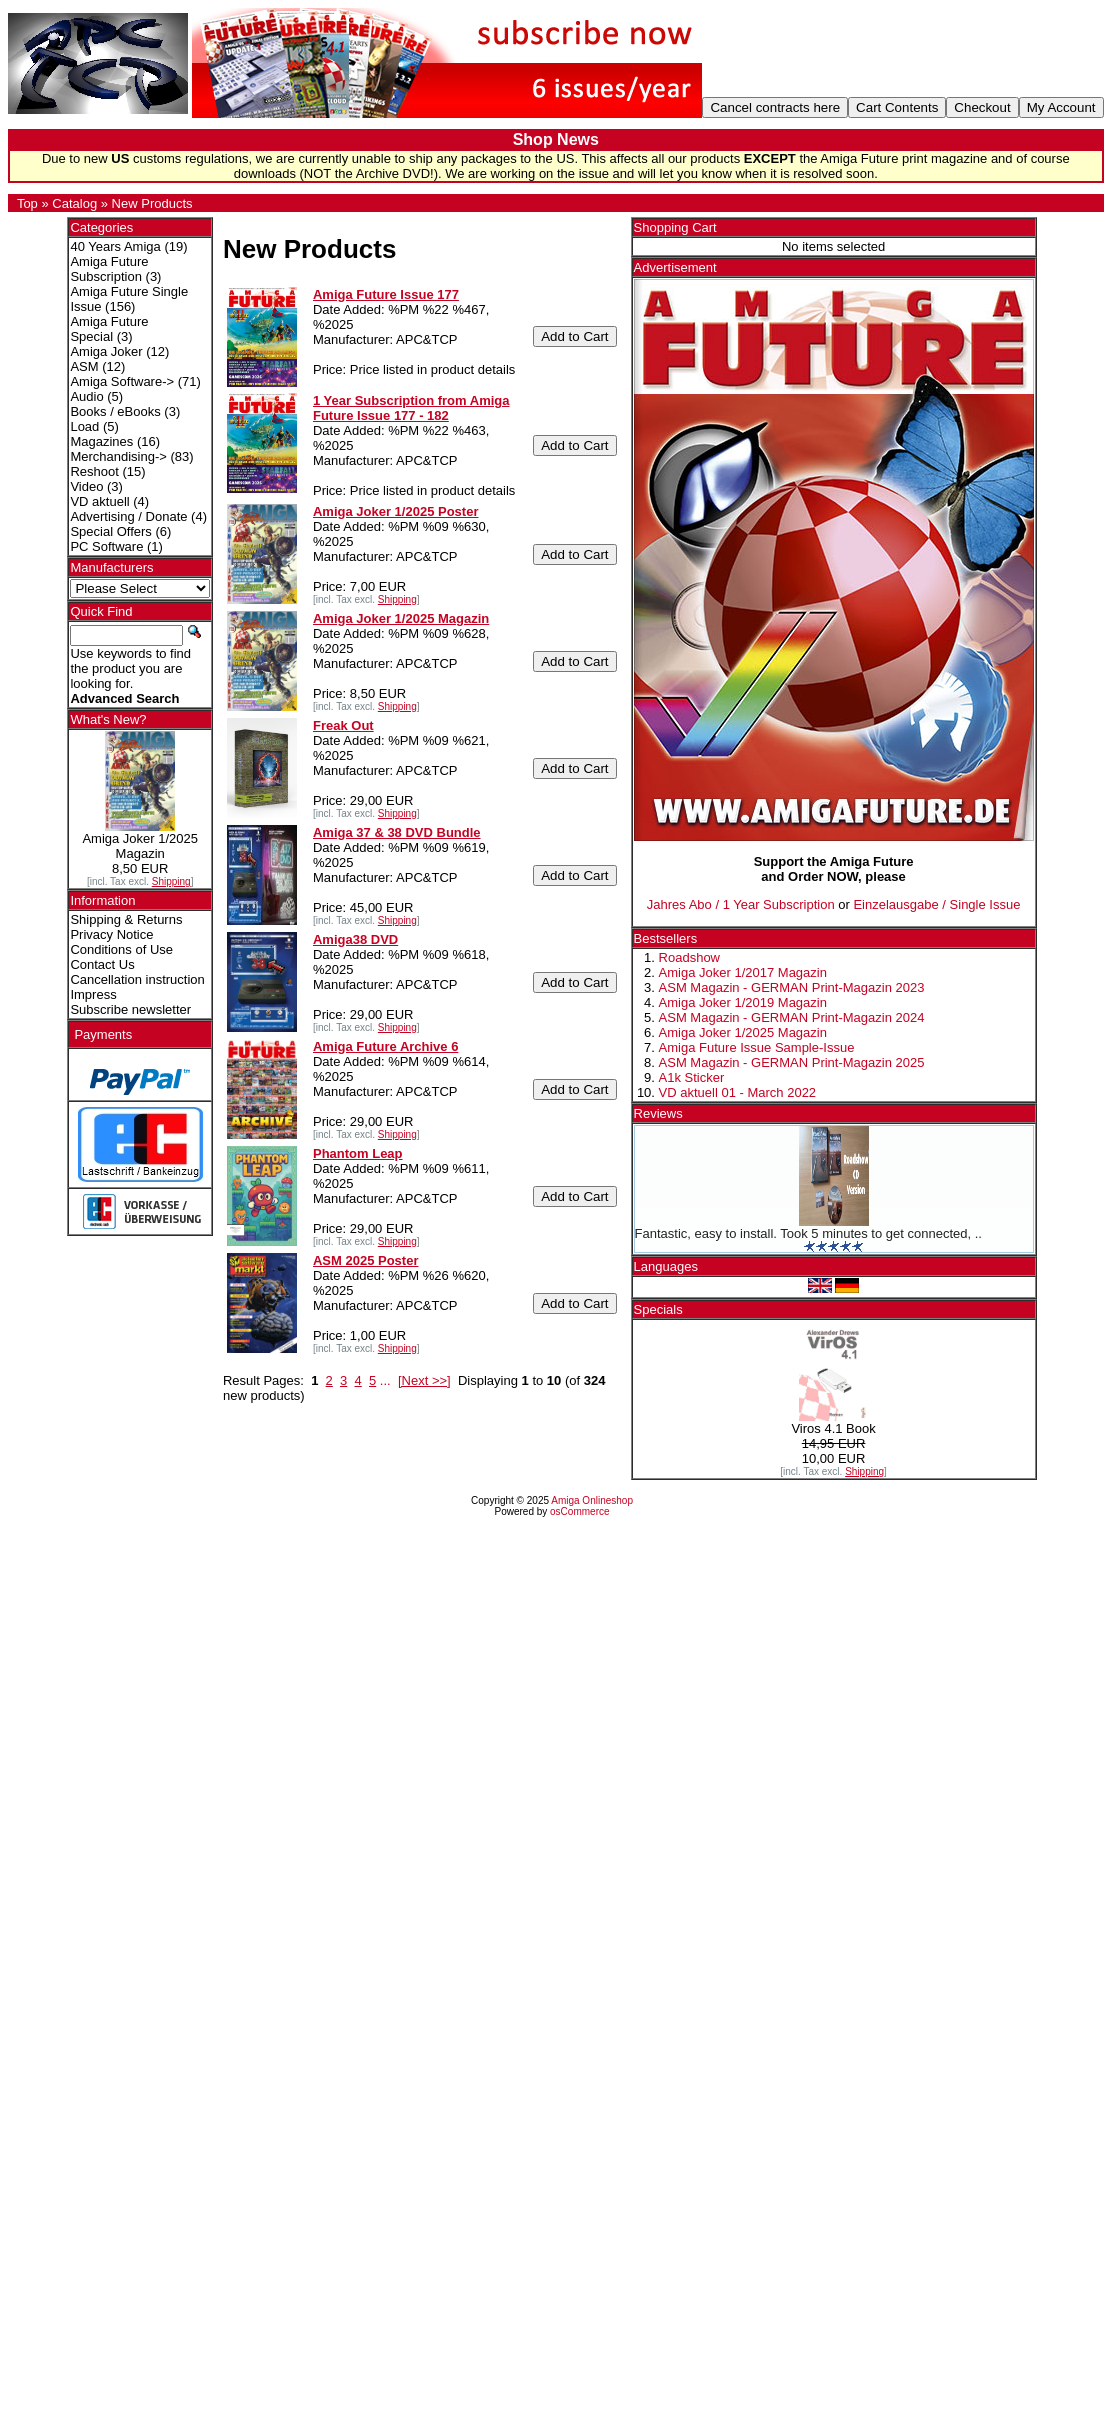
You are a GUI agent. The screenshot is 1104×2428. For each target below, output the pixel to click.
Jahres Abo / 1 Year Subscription (741, 904)
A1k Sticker (692, 1077)
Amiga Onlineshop (592, 1500)
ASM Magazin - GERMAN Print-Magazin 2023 (792, 987)
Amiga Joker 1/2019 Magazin (743, 1002)
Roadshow (689, 957)
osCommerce (579, 1511)
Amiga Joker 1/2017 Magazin (743, 972)
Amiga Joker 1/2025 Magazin (743, 1032)
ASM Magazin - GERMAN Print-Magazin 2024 (792, 1017)
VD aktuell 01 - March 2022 (738, 1092)
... (385, 1380)
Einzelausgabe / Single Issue (936, 904)
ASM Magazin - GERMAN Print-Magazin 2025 (792, 1062)
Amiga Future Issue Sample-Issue (757, 1047)
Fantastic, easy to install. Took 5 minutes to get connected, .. (808, 1233)
